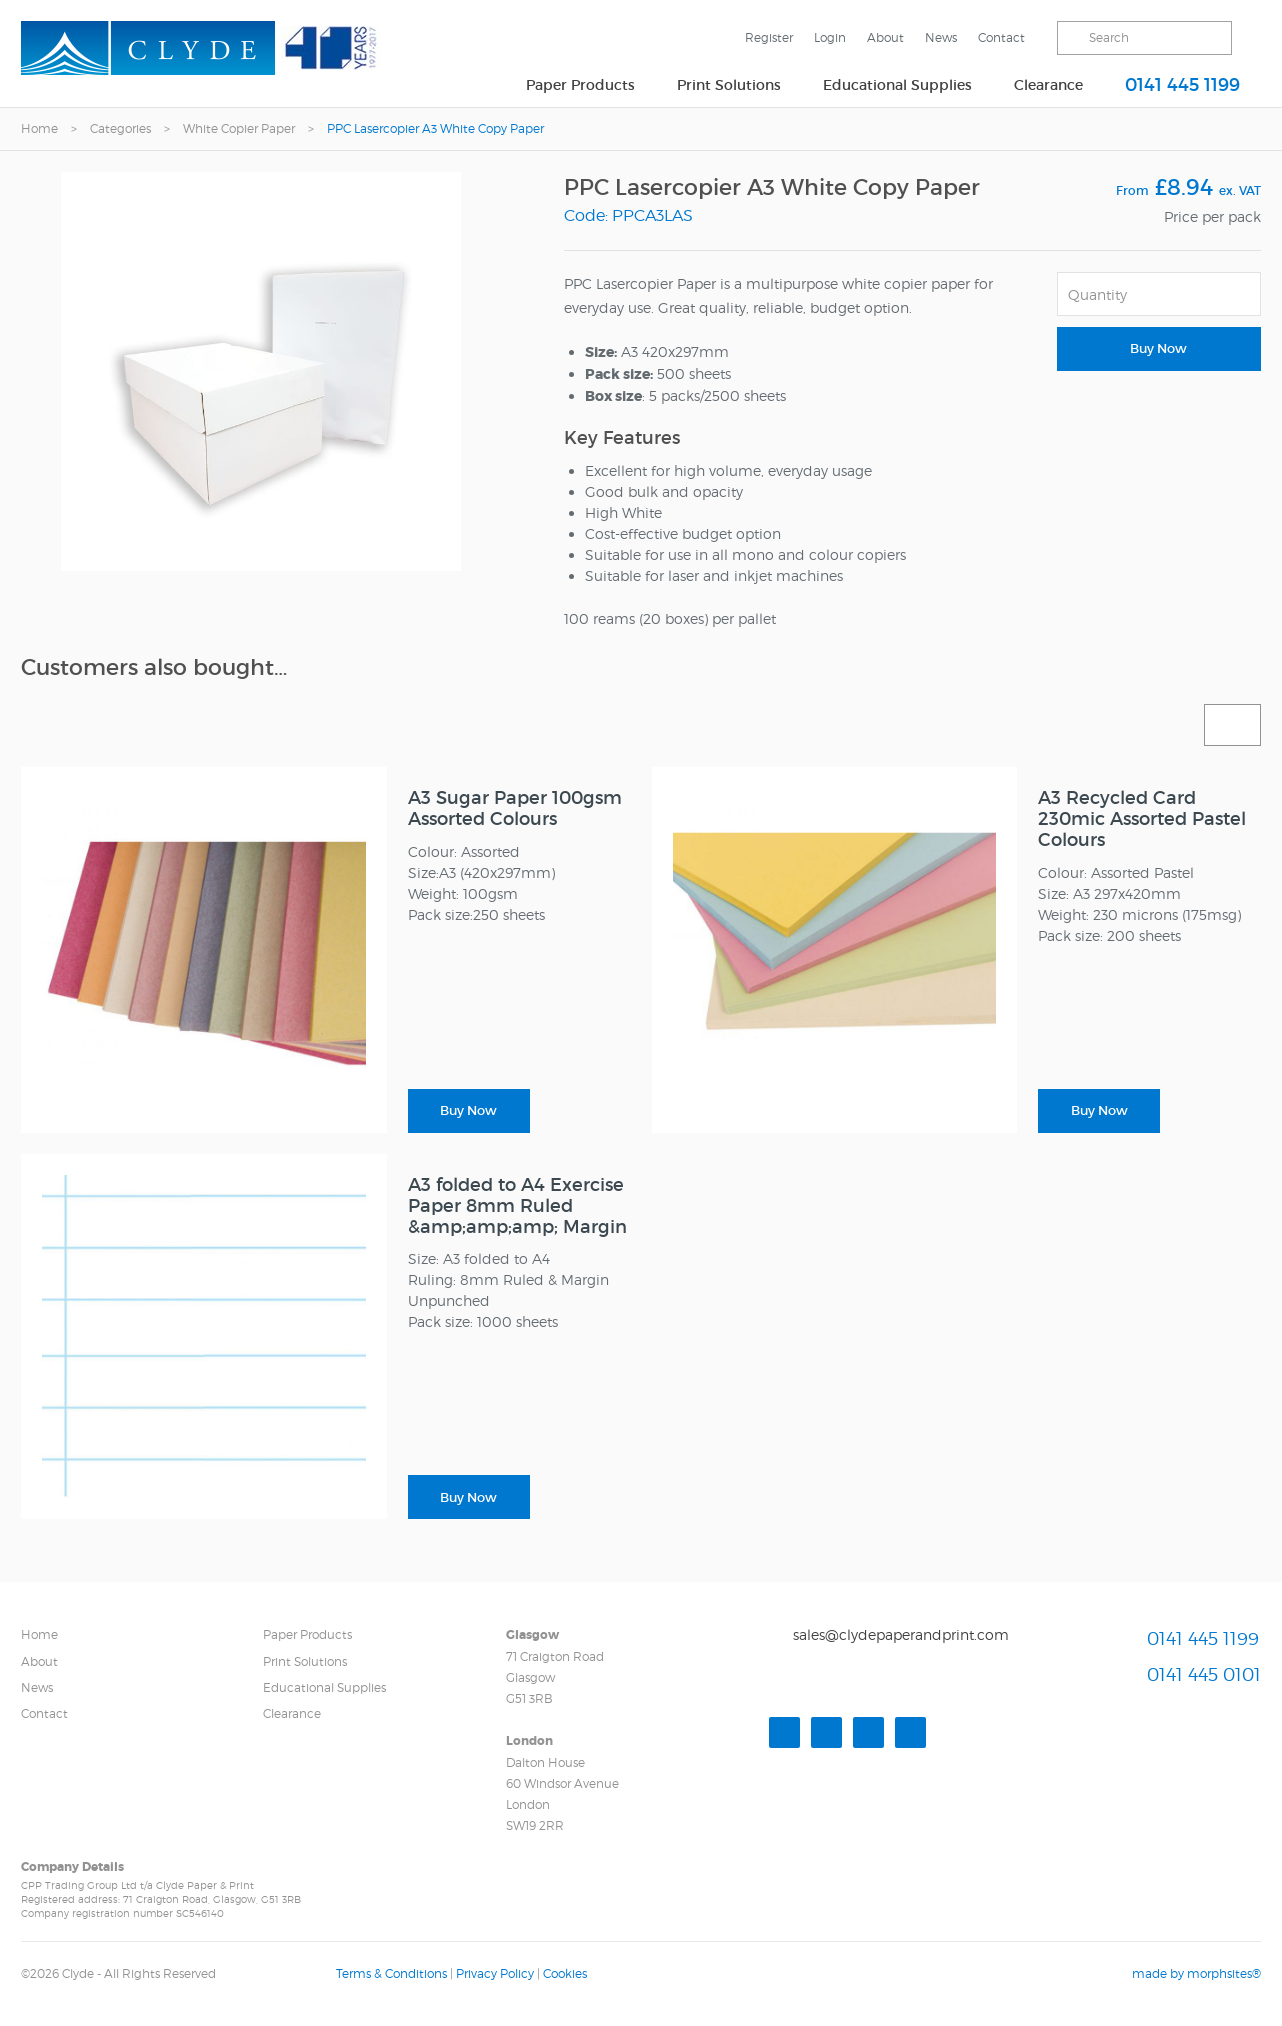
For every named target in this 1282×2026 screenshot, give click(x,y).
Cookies (565, 1973)
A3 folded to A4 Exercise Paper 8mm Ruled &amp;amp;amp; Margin (517, 1206)
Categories (120, 128)
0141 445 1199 (1182, 85)
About (885, 37)
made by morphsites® (1196, 1973)
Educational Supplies (897, 85)
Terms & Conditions (391, 1973)
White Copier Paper (239, 128)
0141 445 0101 (1204, 1674)
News (941, 37)
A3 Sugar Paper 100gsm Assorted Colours (515, 808)
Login (830, 37)
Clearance (1048, 85)
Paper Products (580, 85)
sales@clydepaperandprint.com (901, 1634)
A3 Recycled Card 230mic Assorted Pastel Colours (1142, 819)
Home (39, 128)
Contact (1001, 37)
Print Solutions (729, 85)
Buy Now (1158, 348)
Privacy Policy (495, 1973)
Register (769, 37)
